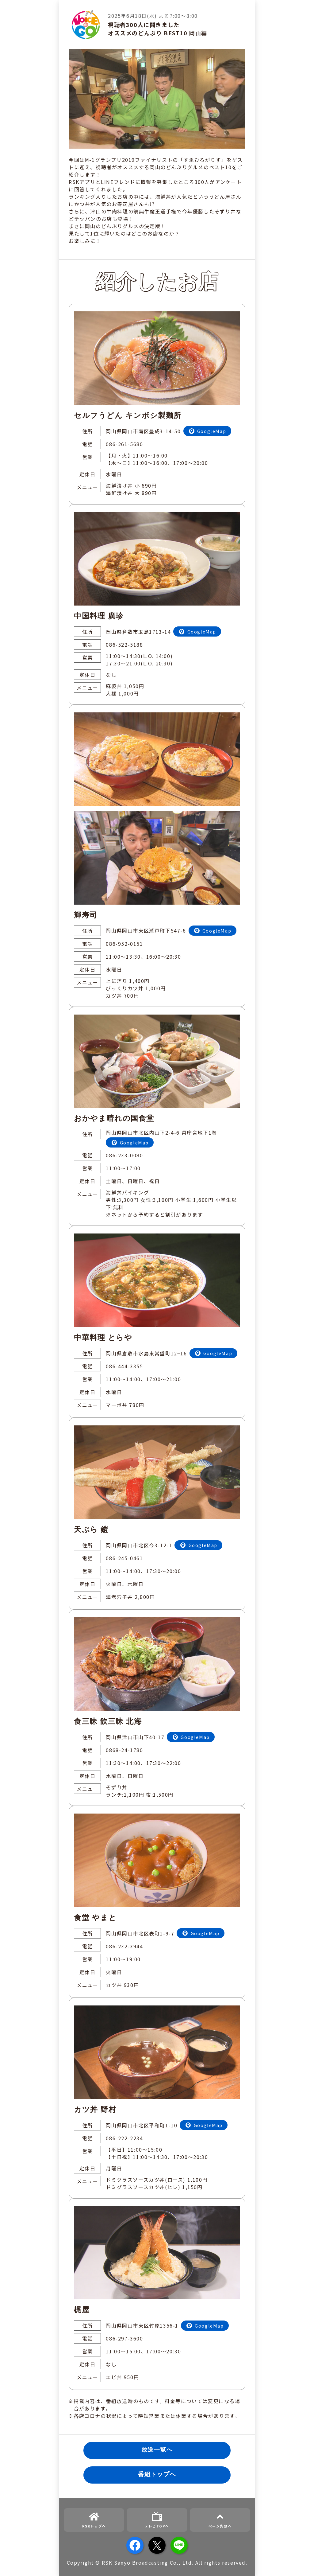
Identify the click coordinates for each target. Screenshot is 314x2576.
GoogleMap (211, 431)
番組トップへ (157, 2474)
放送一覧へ (157, 2449)
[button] (301, 2563)
